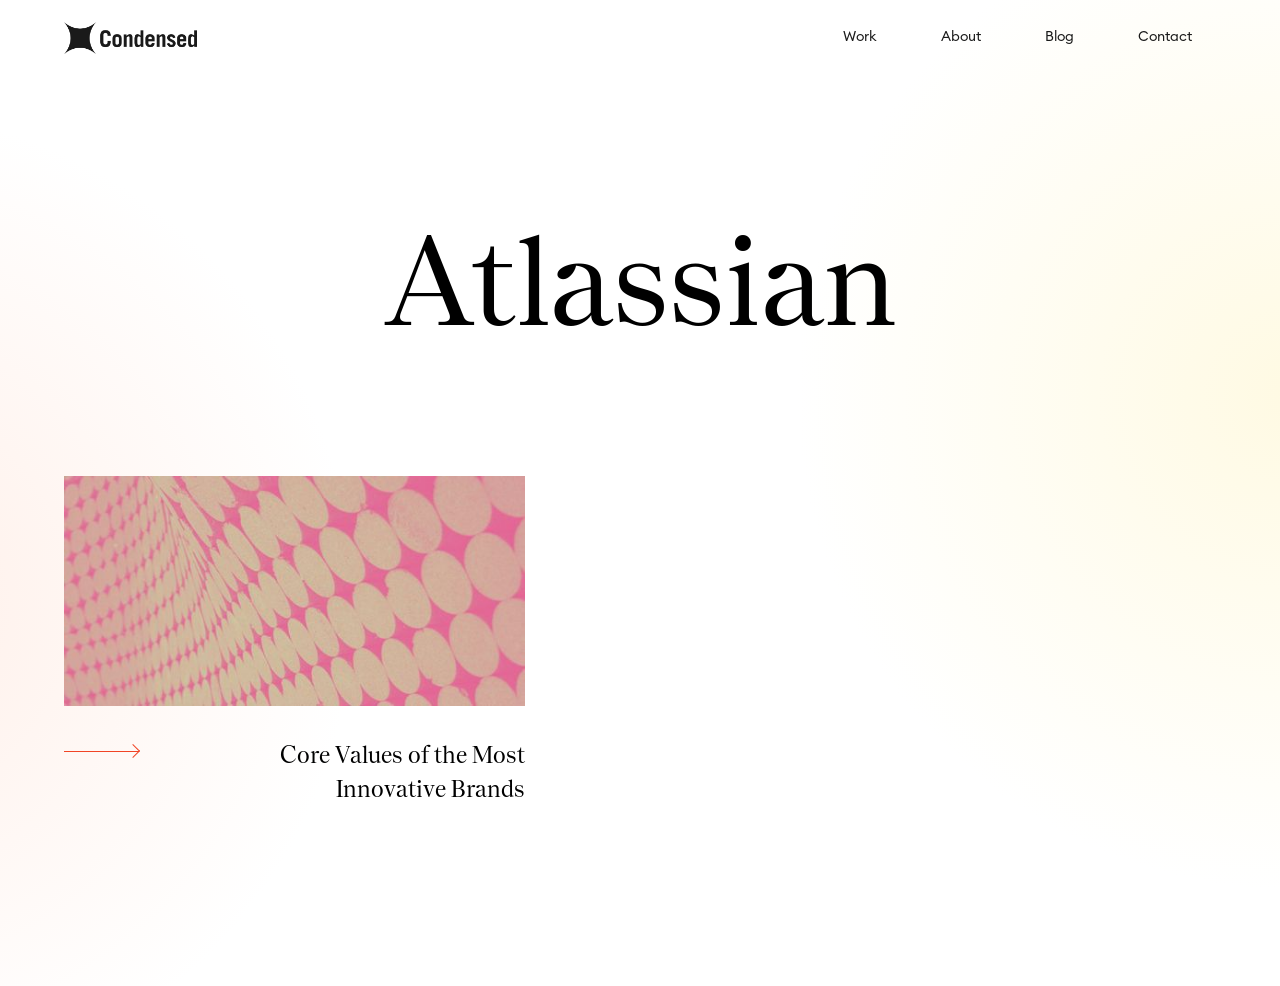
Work (860, 37)
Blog (1059, 37)
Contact (1165, 37)
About (961, 37)
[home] (130, 38)
